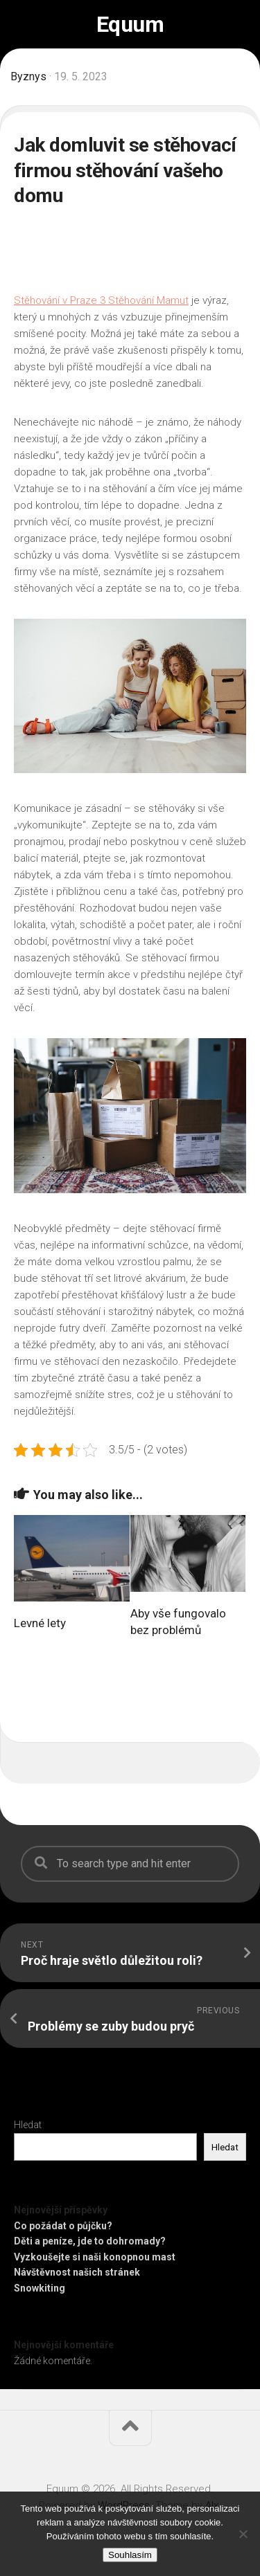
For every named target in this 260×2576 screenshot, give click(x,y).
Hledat (28, 2124)
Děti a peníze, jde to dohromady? (90, 2241)
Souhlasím (130, 2555)
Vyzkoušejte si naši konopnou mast (94, 2256)
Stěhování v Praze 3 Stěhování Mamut (101, 300)
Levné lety (40, 1623)
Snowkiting (39, 2288)
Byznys (28, 76)
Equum (130, 24)
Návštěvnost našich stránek (77, 2272)
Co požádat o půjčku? (63, 2225)
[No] (243, 2534)
